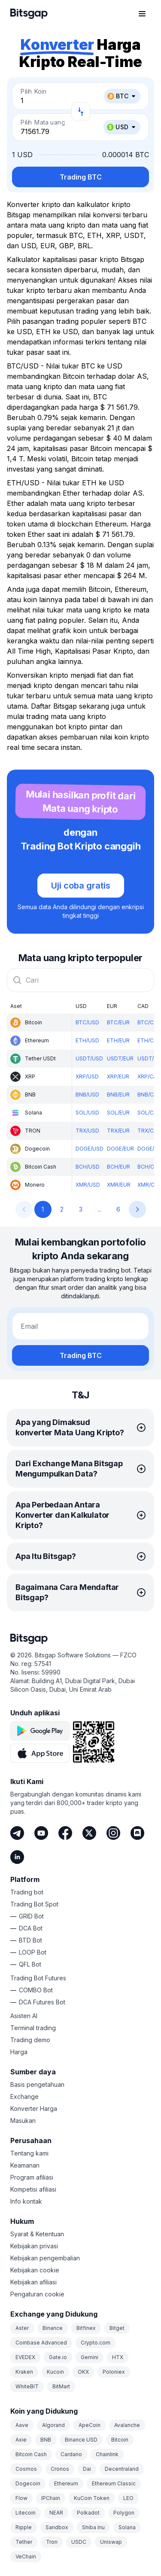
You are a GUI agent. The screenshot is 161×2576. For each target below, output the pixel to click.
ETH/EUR (118, 1040)
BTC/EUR (118, 1022)
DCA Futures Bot (42, 2002)
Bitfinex (86, 2328)
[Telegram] (17, 1833)
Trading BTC (81, 177)
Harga (18, 2051)
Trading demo (30, 2039)
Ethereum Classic (114, 2483)
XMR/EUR (119, 1184)
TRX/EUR (118, 1130)
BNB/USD (87, 1094)
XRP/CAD (149, 1076)
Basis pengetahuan (37, 2084)
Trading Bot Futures (38, 1978)
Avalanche (127, 2425)
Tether (23, 2542)
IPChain (50, 2498)
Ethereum (66, 2483)
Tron (52, 2542)
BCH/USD (88, 1166)
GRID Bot (31, 1916)
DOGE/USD (89, 1148)
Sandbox (57, 2527)
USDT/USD (89, 1058)
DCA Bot (31, 1928)
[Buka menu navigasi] (142, 13)
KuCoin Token (91, 2498)
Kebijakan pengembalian (45, 2258)
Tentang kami (29, 2153)
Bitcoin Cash (31, 2454)
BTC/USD (87, 1022)
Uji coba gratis (80, 885)
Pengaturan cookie (37, 2294)
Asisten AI (23, 2015)
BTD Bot (30, 1940)
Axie (21, 2439)
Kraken (24, 2372)
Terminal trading (33, 2027)
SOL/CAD (149, 1112)
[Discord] (137, 1833)
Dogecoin (27, 2483)
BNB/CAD (149, 1094)
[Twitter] (89, 1833)
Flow (21, 2498)
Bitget (117, 2328)
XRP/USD (87, 1076)
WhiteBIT (27, 2386)
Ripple (23, 2527)
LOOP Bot (32, 1952)
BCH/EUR (118, 1166)
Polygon (123, 2512)
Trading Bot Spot (34, 1904)
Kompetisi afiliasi (33, 2189)
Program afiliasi (31, 2177)
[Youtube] (41, 1833)
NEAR (56, 2512)
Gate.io (58, 2357)
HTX (117, 2357)
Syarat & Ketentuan (37, 2234)
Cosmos (26, 2469)
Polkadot (88, 2512)
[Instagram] (113, 1833)
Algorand (53, 2425)
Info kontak (26, 2201)
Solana (127, 2527)
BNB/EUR (118, 1094)
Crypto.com (95, 2342)
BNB (45, 2439)
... (99, 1209)
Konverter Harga (33, 2108)
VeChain (25, 2556)
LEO (128, 2498)
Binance (53, 2328)
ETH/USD (87, 1040)
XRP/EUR (118, 1076)
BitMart (61, 2386)
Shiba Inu (93, 2527)
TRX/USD (87, 1130)
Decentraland (122, 2469)
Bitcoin (119, 2439)
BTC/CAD (149, 1022)
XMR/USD (88, 1184)
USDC (78, 2542)
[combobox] (80, 980)
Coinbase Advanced (41, 2342)
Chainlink (107, 2454)
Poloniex (114, 2372)
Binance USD (81, 2439)
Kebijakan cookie (34, 2270)
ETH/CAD (149, 1040)
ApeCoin (89, 2425)
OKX (83, 2372)
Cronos (60, 2469)
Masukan (23, 2120)
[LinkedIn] (17, 1857)
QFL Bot (30, 1964)
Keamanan (24, 2165)
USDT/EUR (120, 1058)
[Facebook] (65, 1833)
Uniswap (111, 2542)
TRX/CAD (149, 1130)
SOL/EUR (118, 1112)
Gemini (89, 2357)
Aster (22, 2328)
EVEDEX (25, 2357)
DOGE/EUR (120, 1148)
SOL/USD (87, 1112)
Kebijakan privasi (34, 2246)
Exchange (24, 2096)
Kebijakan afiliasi (33, 2282)
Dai (87, 2469)
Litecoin (25, 2512)
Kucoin (55, 2372)
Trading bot (26, 1892)
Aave (21, 2425)
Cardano (71, 2454)
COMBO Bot (36, 1990)
